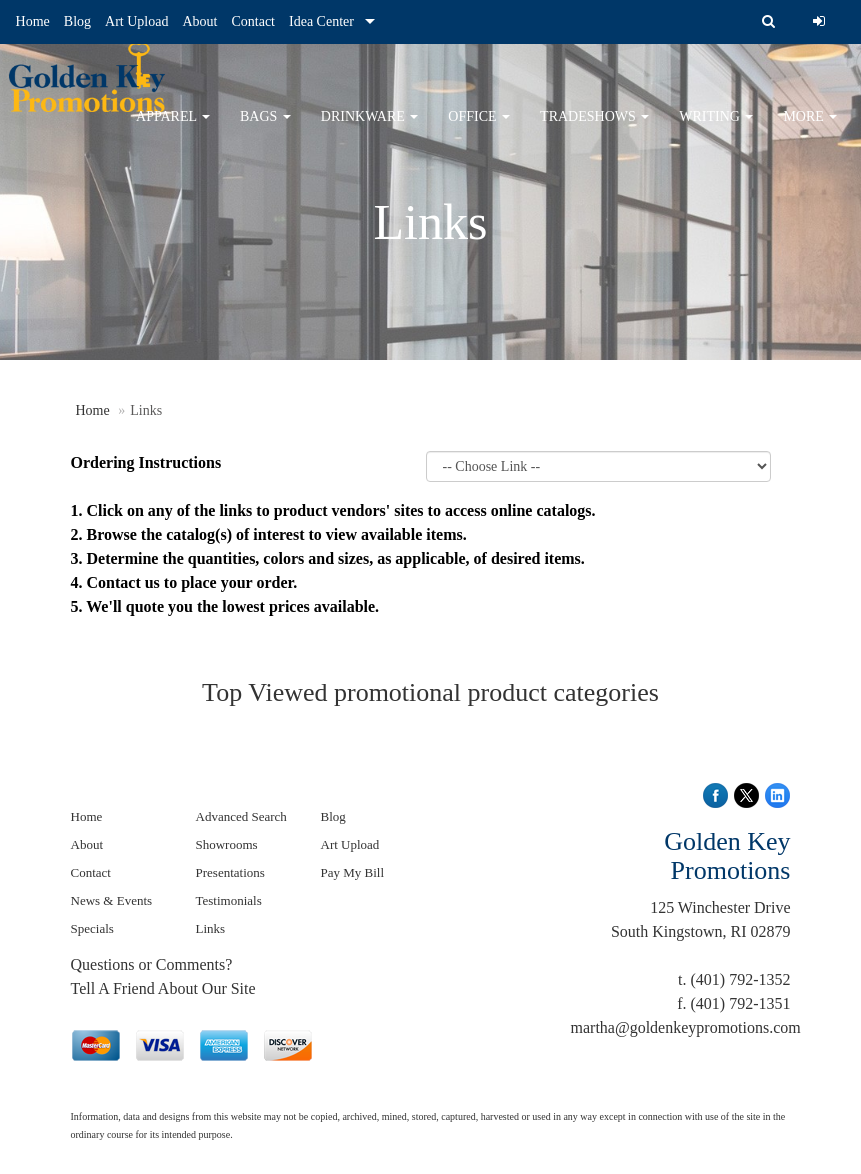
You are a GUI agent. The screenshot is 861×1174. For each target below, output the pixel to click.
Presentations (230, 872)
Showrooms (227, 844)
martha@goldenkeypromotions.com (686, 1027)
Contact (253, 21)
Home (33, 21)
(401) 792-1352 (741, 979)
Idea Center (321, 21)
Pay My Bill (353, 872)
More (810, 129)
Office (479, 129)
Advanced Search (241, 816)
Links (211, 928)
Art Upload (136, 21)
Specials (92, 928)
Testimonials (229, 900)
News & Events (112, 900)
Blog (77, 21)
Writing (716, 129)
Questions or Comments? (152, 964)
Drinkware (370, 129)
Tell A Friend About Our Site (163, 988)
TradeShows (594, 129)
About (199, 21)
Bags (265, 129)
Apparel (173, 129)
